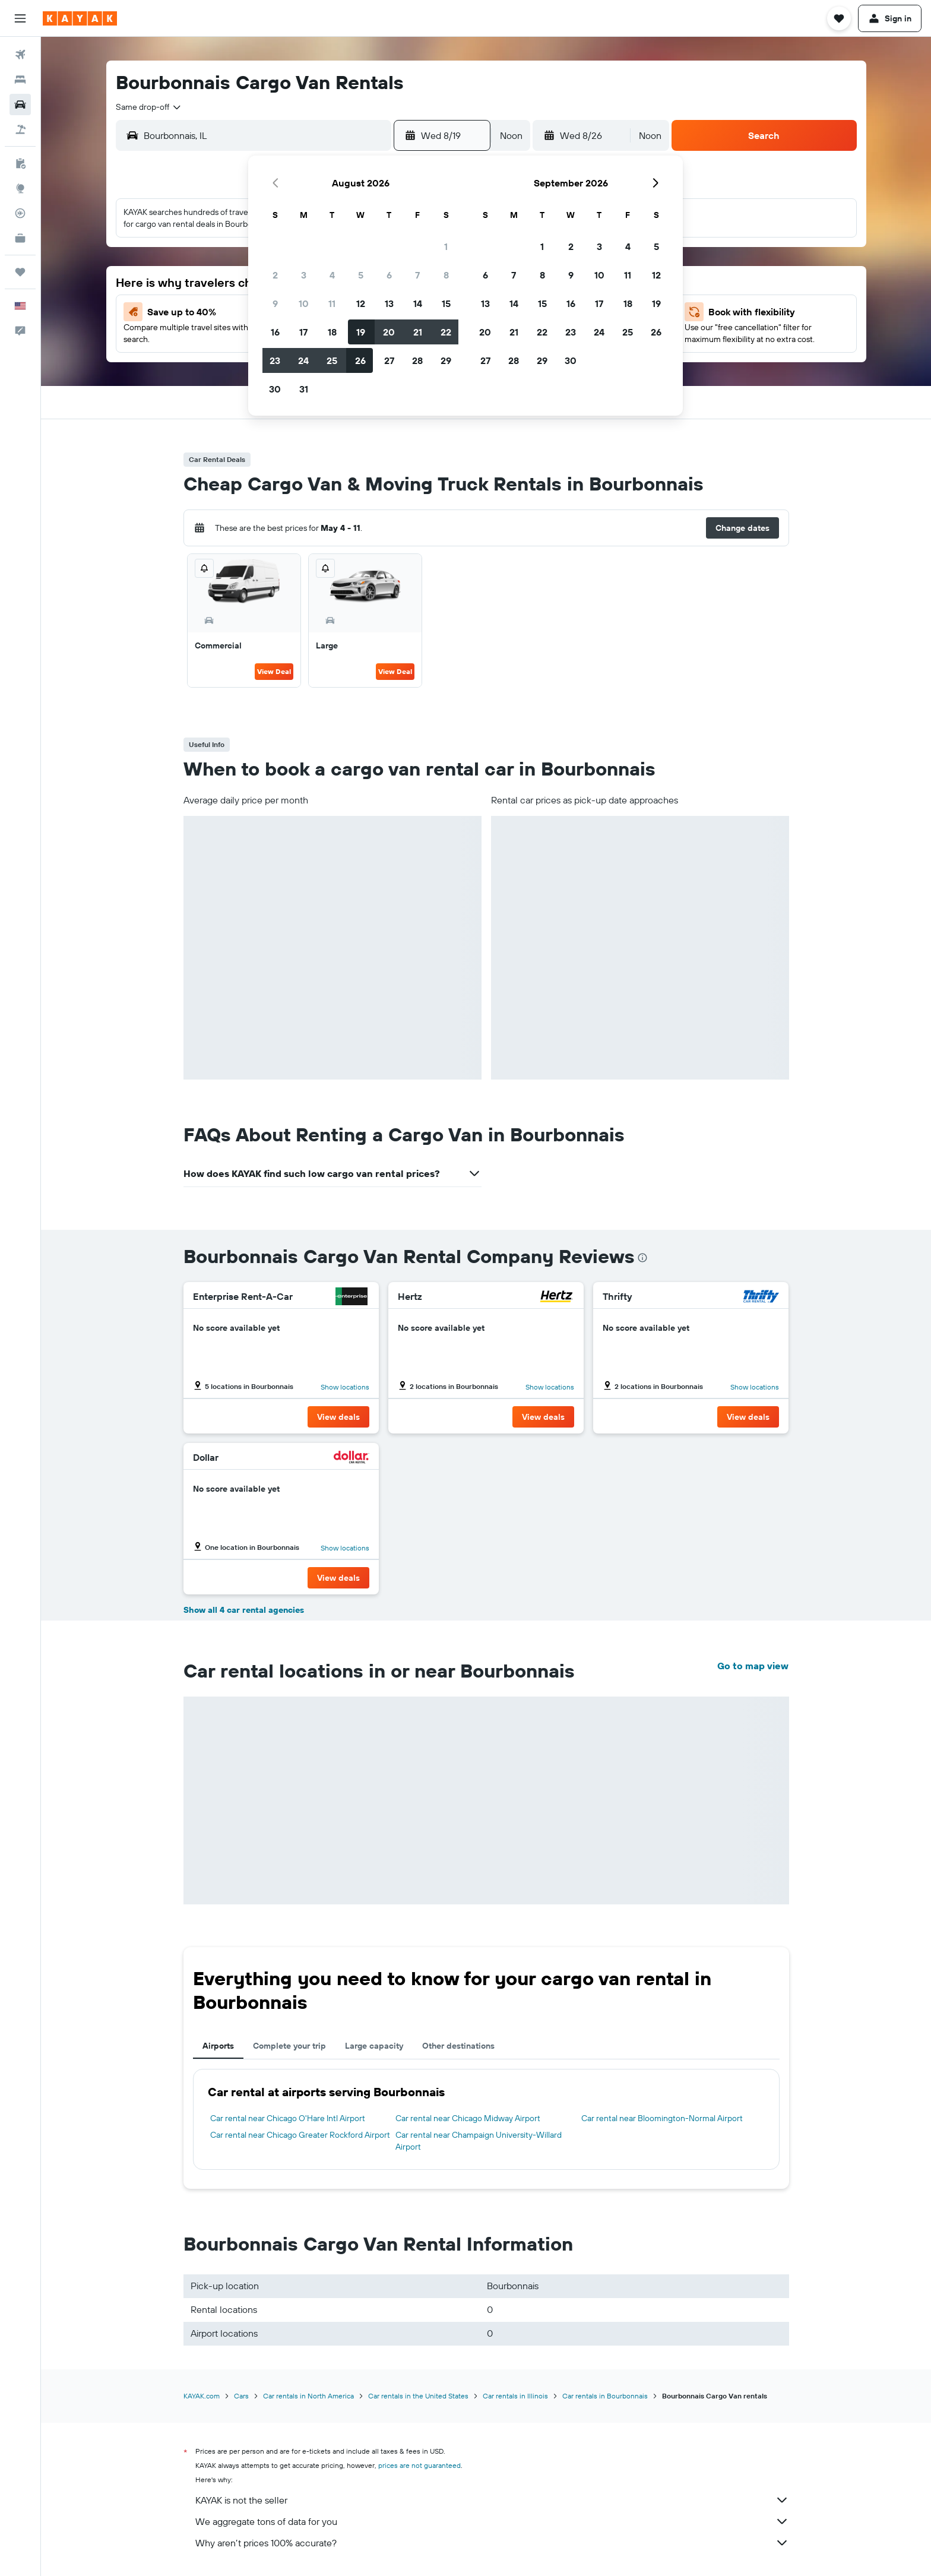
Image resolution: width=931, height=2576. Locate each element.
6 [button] (389, 275)
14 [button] (417, 303)
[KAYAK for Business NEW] (20, 238)
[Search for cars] (20, 104)
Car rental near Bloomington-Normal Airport (662, 2118)
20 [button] (389, 332)
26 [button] (360, 360)
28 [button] (417, 360)
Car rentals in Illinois (515, 2395)
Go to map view (752, 1666)
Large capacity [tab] (374, 2045)
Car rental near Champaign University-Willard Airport (478, 2140)
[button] (20, 18)
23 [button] (275, 360)
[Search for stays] (20, 79)
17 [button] (303, 332)
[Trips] (20, 272)
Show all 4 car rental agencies (243, 1610)
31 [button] (303, 389)
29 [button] (446, 360)
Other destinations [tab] (458, 2045)
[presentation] (642, 1257)
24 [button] (303, 360)
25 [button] (332, 360)
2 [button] (275, 275)
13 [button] (389, 303)
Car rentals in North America (308, 2395)
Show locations (345, 1386)
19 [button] (360, 332)
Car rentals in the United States (418, 2395)
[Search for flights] (20, 55)
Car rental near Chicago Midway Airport (467, 2118)
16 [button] (275, 332)
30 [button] (275, 389)
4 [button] (332, 275)
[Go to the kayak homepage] (80, 18)
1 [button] (446, 246)
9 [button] (275, 303)
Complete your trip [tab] (289, 2045)
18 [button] (332, 332)
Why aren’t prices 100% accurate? (492, 2543)
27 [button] (389, 360)
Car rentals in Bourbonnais (605, 2395)
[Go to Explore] (20, 188)
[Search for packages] (20, 129)
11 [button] (331, 303)
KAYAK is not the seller (492, 2500)
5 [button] (360, 275)
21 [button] (417, 332)
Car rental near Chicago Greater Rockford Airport (300, 2134)
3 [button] (303, 275)
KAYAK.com (201, 2395)
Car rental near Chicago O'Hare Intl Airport (287, 2118)
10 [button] (304, 303)
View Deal (274, 671)
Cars (241, 2395)
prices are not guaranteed (419, 2465)
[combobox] (149, 107)
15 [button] (446, 303)
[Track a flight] (20, 213)
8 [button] (446, 275)
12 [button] (360, 303)
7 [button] (417, 275)
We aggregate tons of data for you (492, 2521)
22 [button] (446, 332)
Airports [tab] (218, 2045)
